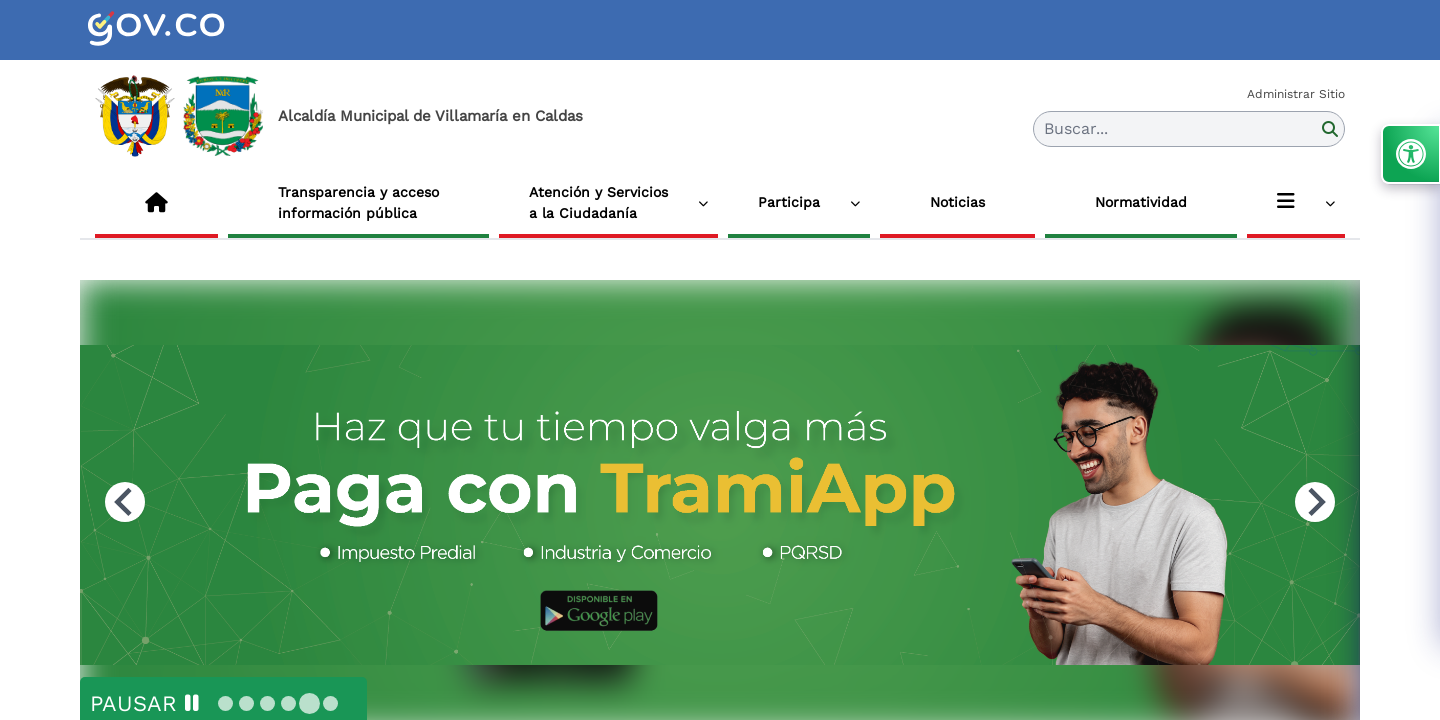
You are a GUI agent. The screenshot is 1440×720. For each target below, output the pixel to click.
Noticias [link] (957, 202)
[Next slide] (1315, 502)
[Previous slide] (125, 502)
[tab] (225, 703)
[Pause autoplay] (144, 703)
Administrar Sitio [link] (1296, 94)
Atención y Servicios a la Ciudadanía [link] (598, 202)
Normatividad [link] (1141, 202)
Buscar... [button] (1076, 128)
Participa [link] (789, 202)
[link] (180, 30)
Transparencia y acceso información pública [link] (358, 202)
